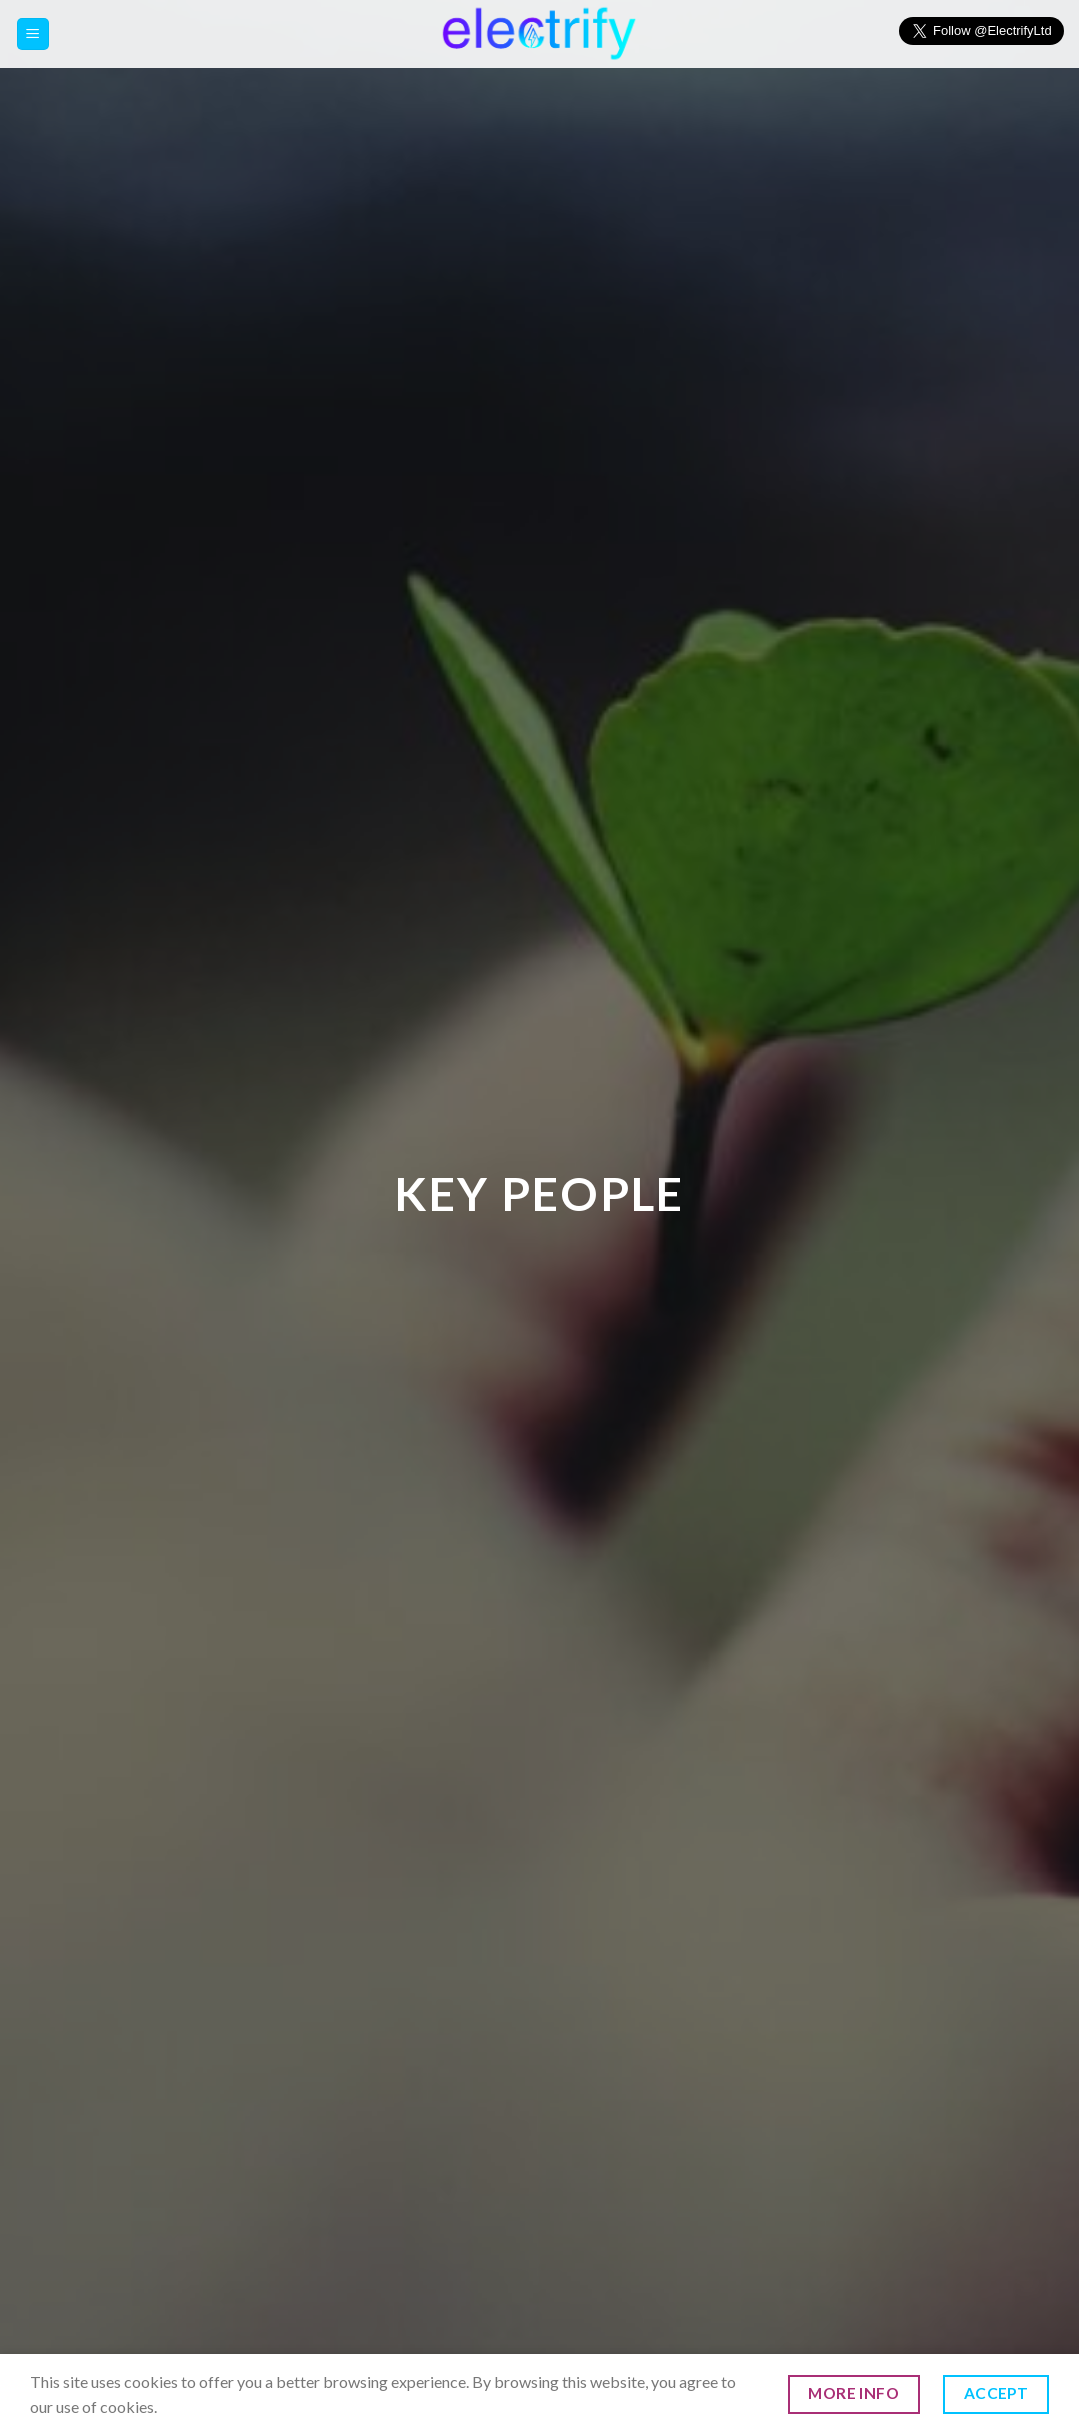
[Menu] (33, 34)
